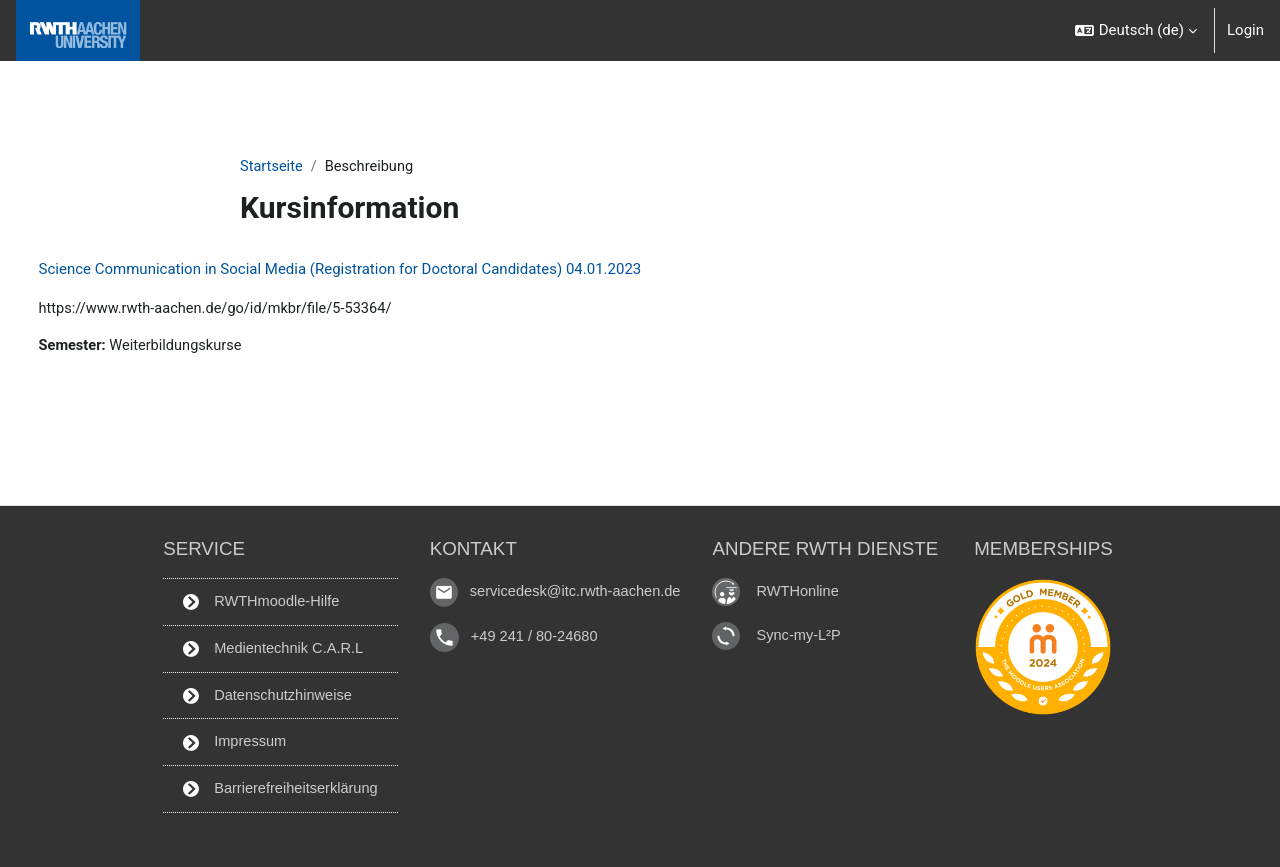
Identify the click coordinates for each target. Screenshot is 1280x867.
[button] (1136, 30)
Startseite (272, 167)
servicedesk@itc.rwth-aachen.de (577, 587)
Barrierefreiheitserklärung (277, 788)
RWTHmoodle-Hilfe (257, 598)
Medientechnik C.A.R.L (269, 646)
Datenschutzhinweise (263, 693)
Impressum (229, 741)
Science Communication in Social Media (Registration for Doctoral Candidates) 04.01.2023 (377, 270)
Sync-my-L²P (805, 630)
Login (1245, 30)
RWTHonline (804, 586)
